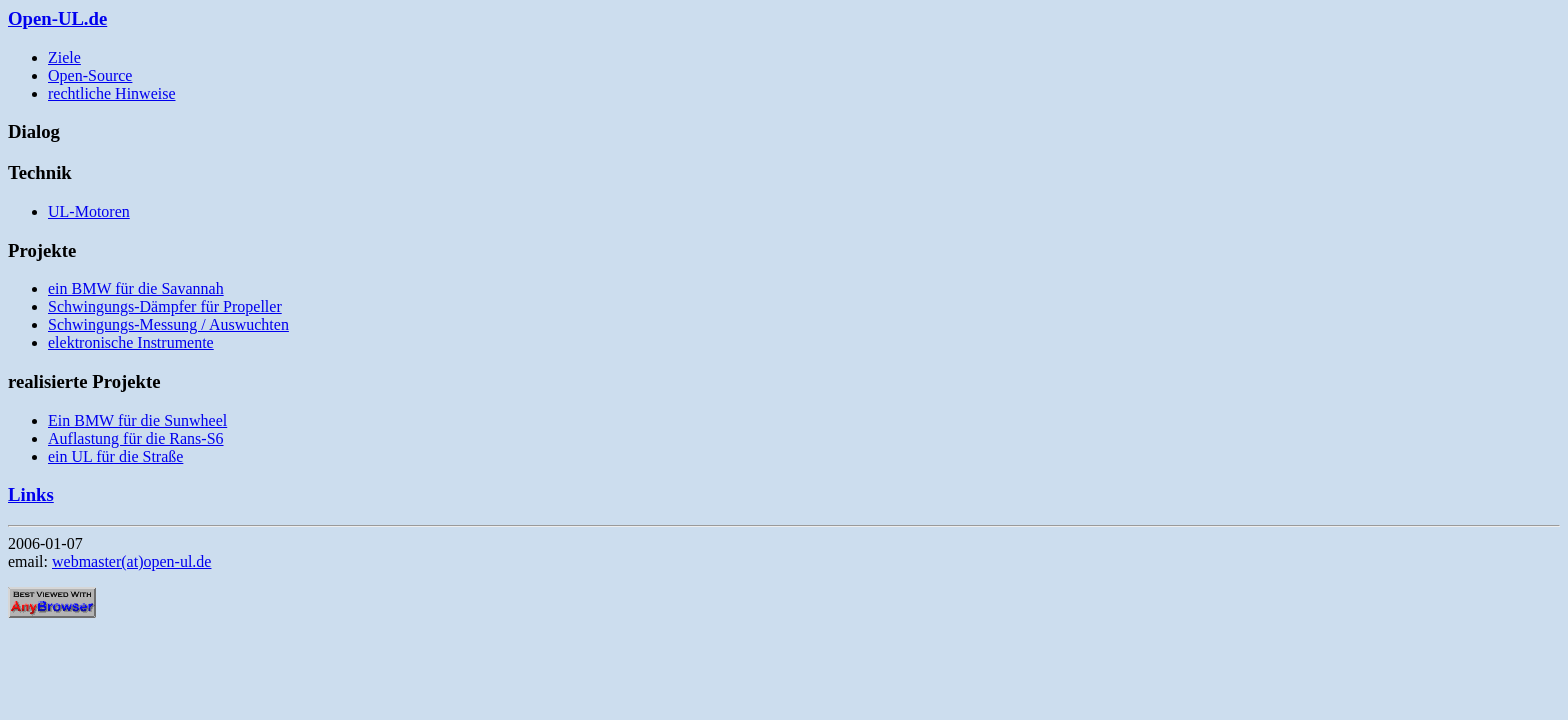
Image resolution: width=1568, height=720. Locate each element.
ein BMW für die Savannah (136, 288)
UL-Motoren (89, 211)
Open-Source (90, 75)
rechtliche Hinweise (112, 93)
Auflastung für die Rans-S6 (136, 438)
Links (31, 494)
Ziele (64, 57)
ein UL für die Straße (115, 456)
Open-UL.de (57, 18)
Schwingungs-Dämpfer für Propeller (165, 306)
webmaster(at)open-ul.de (131, 561)
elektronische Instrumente (131, 342)
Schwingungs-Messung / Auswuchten (168, 324)
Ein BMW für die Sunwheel (137, 420)
